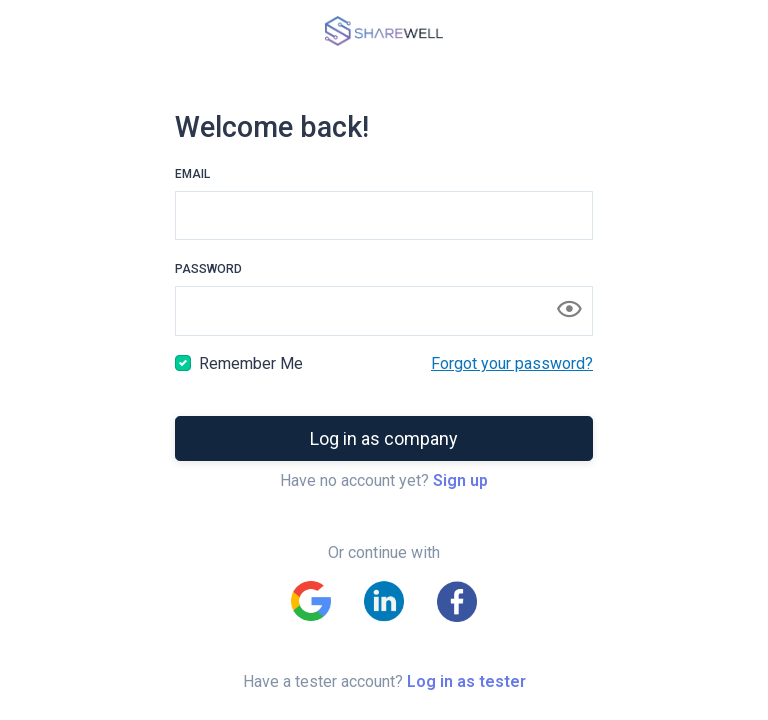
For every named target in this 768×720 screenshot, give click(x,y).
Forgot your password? (512, 363)
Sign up (460, 480)
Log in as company (384, 438)
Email (192, 174)
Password (208, 269)
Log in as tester (466, 681)
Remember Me (251, 363)
